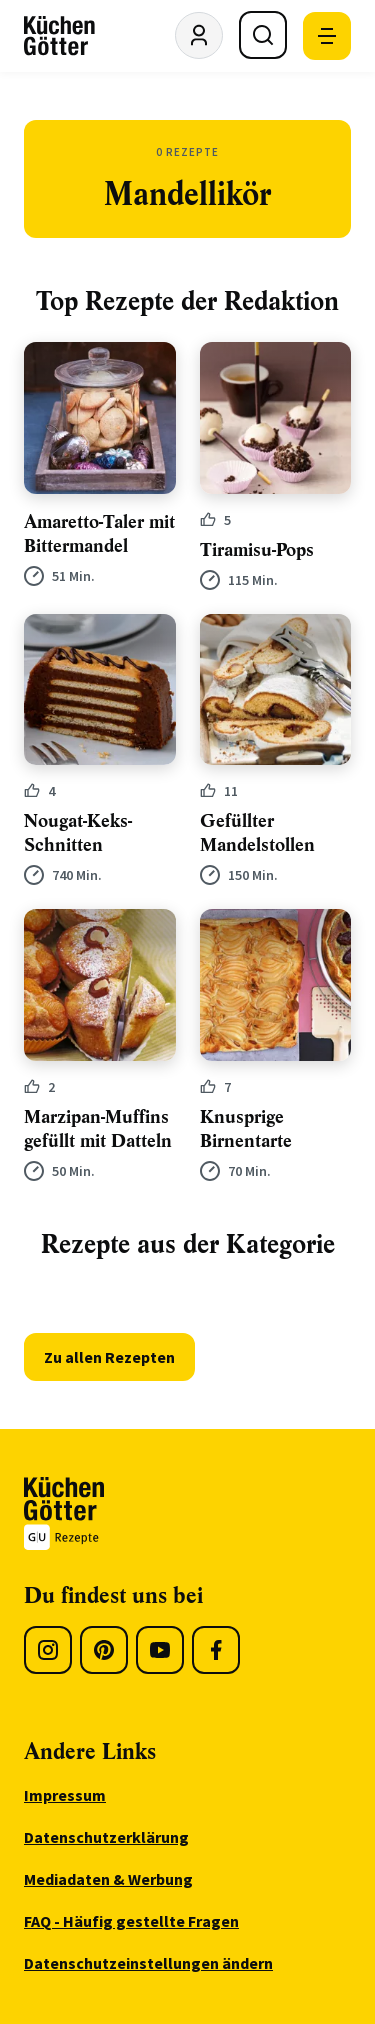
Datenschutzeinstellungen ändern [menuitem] (148, 1963)
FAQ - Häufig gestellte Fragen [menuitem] (131, 1921)
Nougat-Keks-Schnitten (78, 833)
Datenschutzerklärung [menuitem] (106, 1837)
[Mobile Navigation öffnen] (327, 36)
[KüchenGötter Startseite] (59, 36)
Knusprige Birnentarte (246, 1129)
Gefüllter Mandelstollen (257, 833)
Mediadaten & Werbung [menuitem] (108, 1879)
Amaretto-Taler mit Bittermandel (99, 534)
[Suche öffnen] (263, 35)
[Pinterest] (104, 1650)
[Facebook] (216, 1650)
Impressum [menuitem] (65, 1795)
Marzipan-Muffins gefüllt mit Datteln (98, 1129)
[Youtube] (160, 1650)
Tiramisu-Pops (257, 550)
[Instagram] (48, 1650)
